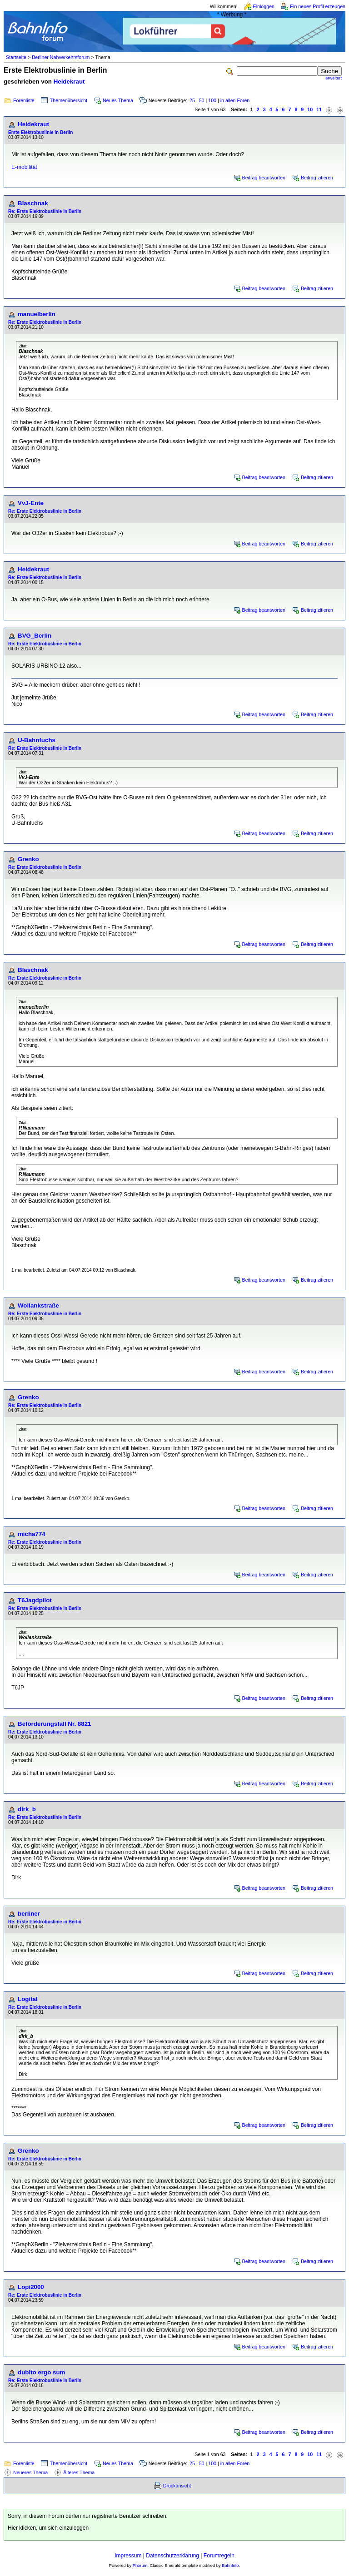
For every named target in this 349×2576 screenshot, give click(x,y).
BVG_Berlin (34, 635)
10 (310, 109)
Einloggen (263, 6)
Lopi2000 (31, 2287)
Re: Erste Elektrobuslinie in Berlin (44, 211)
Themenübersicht (68, 100)
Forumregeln (219, 2555)
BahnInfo (230, 2565)
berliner (29, 1913)
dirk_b (27, 1809)
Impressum (128, 2555)
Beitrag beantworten (263, 177)
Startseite (16, 57)
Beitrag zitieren (317, 177)
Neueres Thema (30, 2472)
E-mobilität (24, 167)
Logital (28, 1999)
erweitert (333, 78)
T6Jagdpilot (35, 1600)
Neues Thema (118, 100)
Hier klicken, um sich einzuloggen (48, 2528)
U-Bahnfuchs (36, 740)
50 (201, 100)
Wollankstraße (38, 1305)
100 (212, 100)
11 (319, 109)
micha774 (31, 1534)
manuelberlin (36, 314)
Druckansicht (177, 2485)
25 (192, 100)
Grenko (28, 859)
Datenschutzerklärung (172, 2555)
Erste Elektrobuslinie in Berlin (40, 132)
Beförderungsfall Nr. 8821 (54, 1723)
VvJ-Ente (31, 503)
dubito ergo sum (41, 2372)
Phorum (140, 2565)
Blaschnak (33, 203)
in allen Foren (235, 100)
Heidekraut (69, 81)
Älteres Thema (79, 2472)
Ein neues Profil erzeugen (317, 6)
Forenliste (24, 100)
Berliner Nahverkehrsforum (61, 57)
